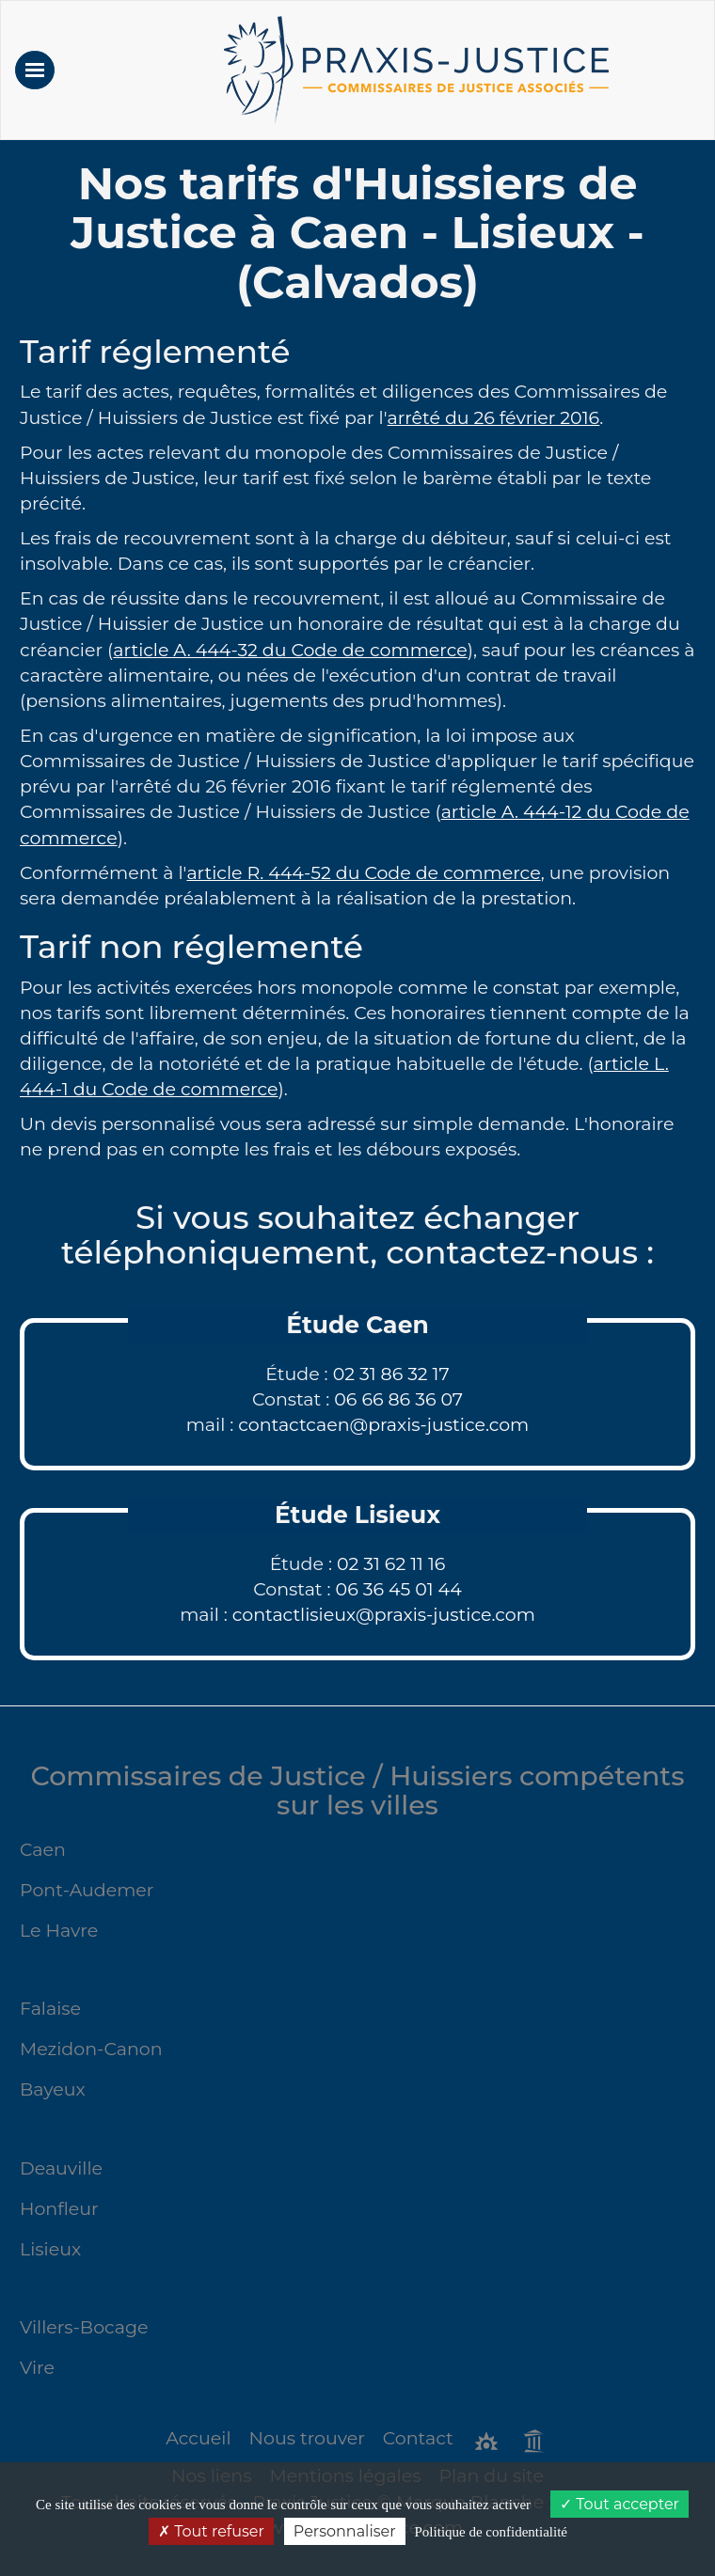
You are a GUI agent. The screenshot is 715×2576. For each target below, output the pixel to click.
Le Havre (59, 1930)
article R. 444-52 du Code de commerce (363, 873)
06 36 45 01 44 (399, 1589)
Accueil (198, 2438)
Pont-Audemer (86, 1890)
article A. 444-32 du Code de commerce (290, 650)
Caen (43, 1850)
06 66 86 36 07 (398, 1399)
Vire (37, 2368)
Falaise (50, 2008)
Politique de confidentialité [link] (491, 2531)
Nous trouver (307, 2438)
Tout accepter (619, 2504)
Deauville (61, 2168)
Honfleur (59, 2209)
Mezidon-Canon (91, 2049)
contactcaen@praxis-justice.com (383, 1425)
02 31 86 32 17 (391, 1374)
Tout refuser (211, 2531)
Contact (418, 2438)
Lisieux (50, 2249)
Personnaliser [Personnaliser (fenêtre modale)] (345, 2531)
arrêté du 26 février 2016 (494, 418)
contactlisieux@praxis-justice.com (383, 1615)
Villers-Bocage (84, 2327)
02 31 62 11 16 (391, 1564)
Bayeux (53, 2089)
